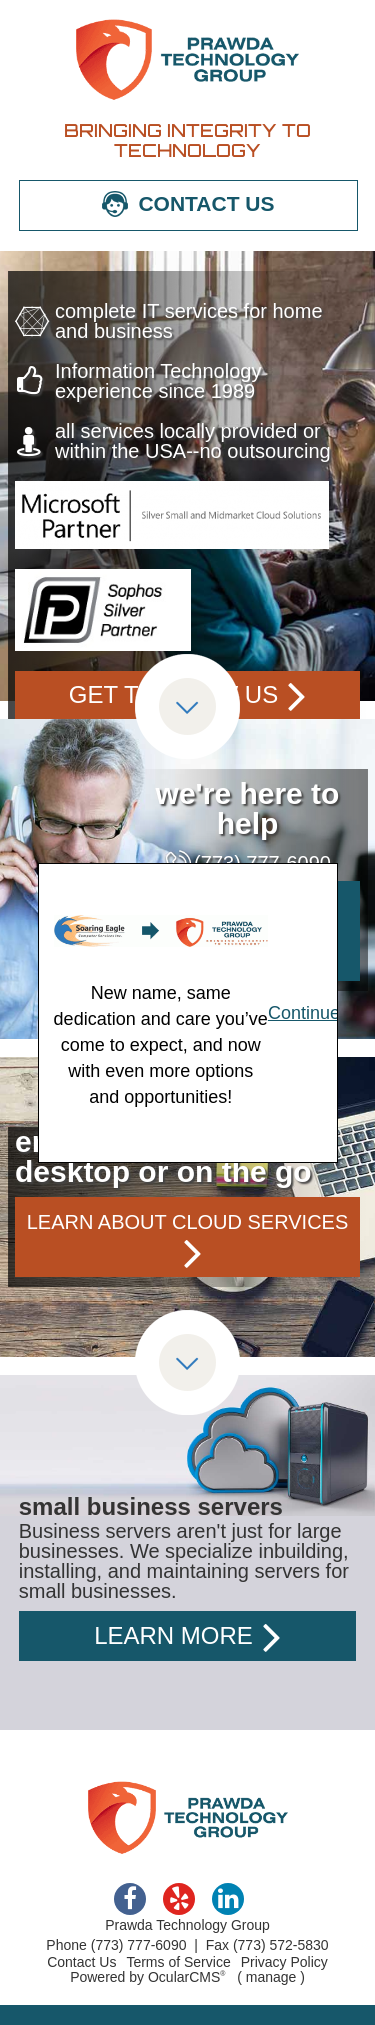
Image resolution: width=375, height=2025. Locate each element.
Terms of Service (178, 1962)
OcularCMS (187, 1977)
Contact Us (81, 1962)
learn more (173, 1635)
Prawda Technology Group (188, 60)
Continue (304, 1013)
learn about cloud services (188, 1222)
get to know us (173, 694)
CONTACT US (206, 203)
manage (271, 1977)
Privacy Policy (284, 1962)
